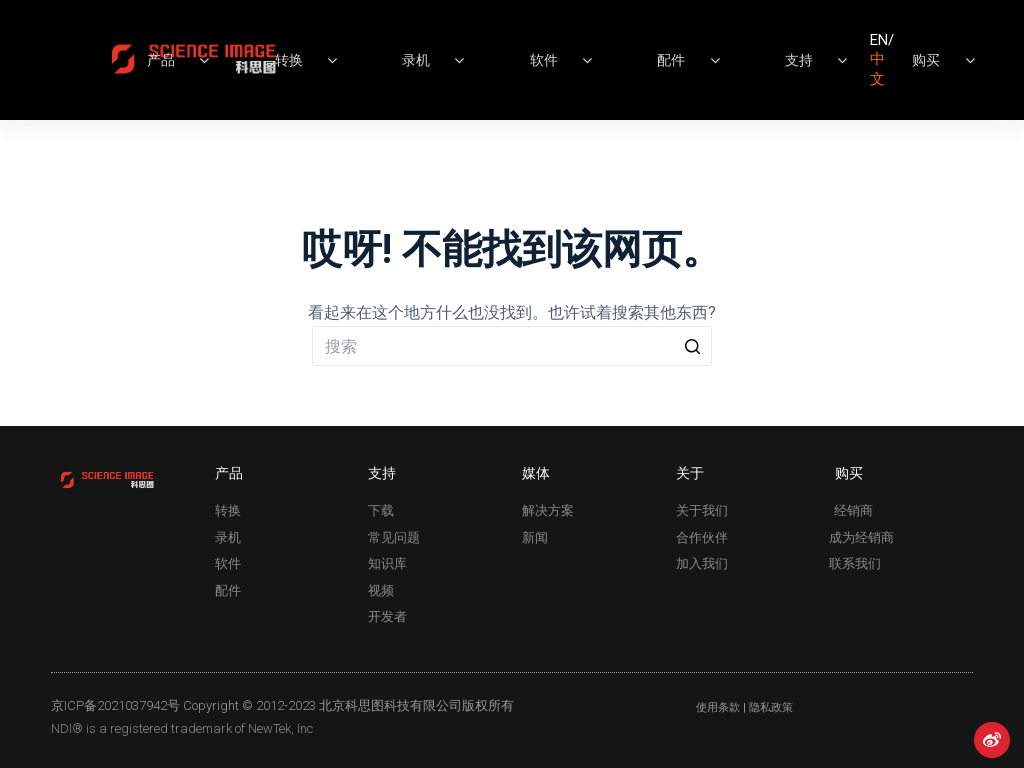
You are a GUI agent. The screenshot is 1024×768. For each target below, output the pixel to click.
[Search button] (692, 346)
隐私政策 (771, 707)
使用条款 (718, 707)
